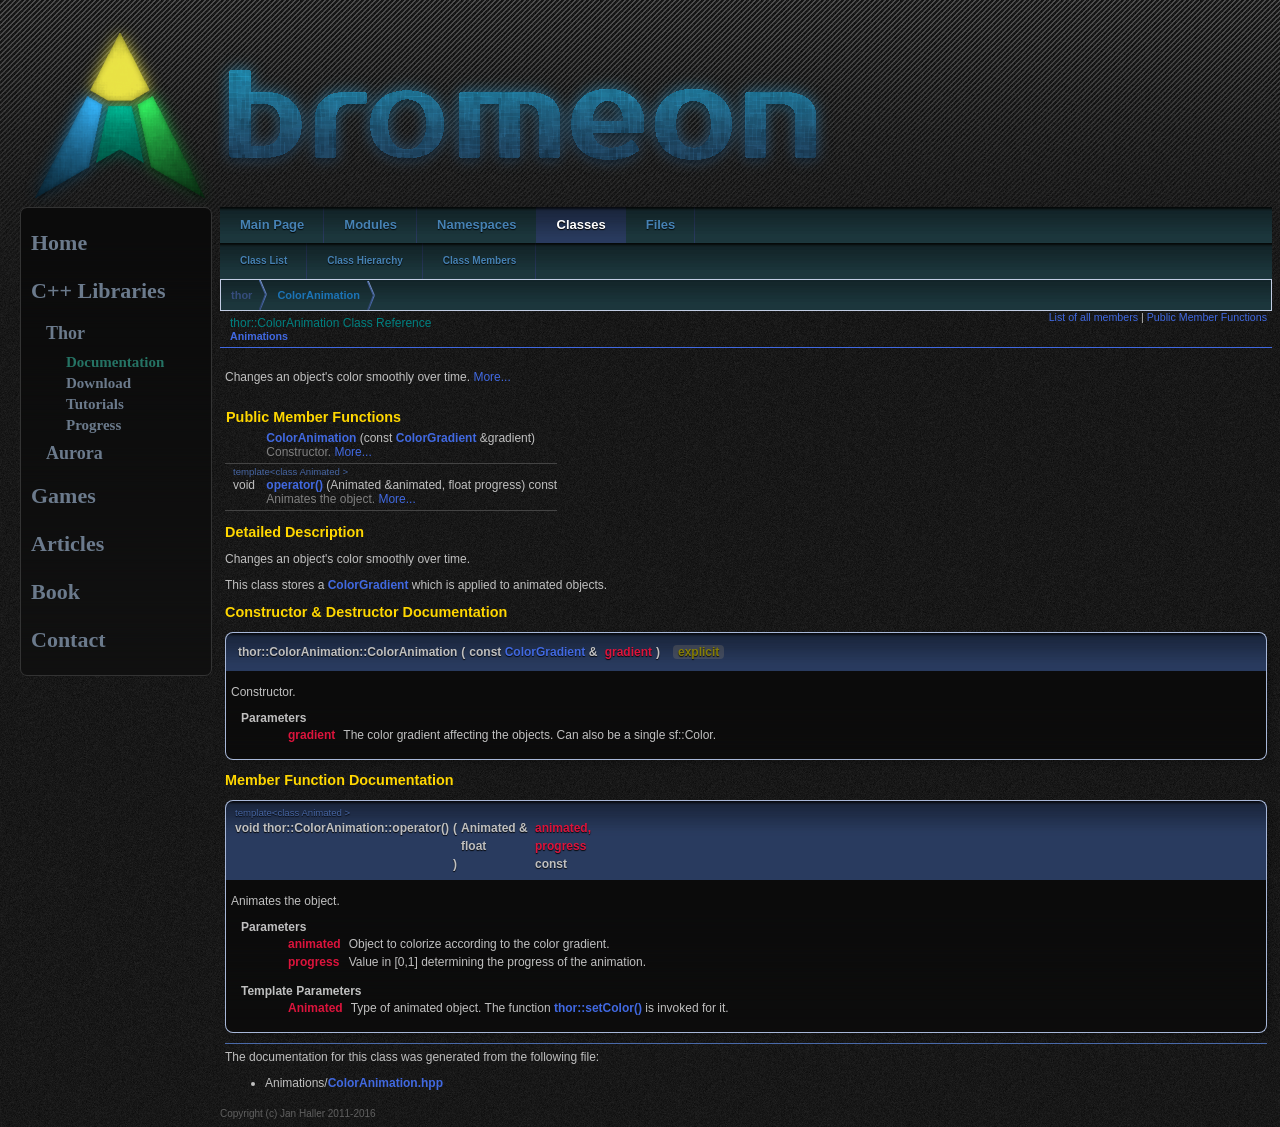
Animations (259, 336)
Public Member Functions (1207, 317)
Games (63, 495)
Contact (68, 639)
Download (98, 383)
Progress (93, 425)
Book (55, 591)
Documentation (115, 362)
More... (491, 377)
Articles (67, 543)
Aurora (74, 453)
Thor (65, 333)
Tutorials (95, 404)
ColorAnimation (318, 295)
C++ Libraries (98, 290)
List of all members (1093, 317)
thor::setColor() (598, 1008)
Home (59, 242)
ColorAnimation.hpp (385, 1083)
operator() (294, 485)
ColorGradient (436, 438)
